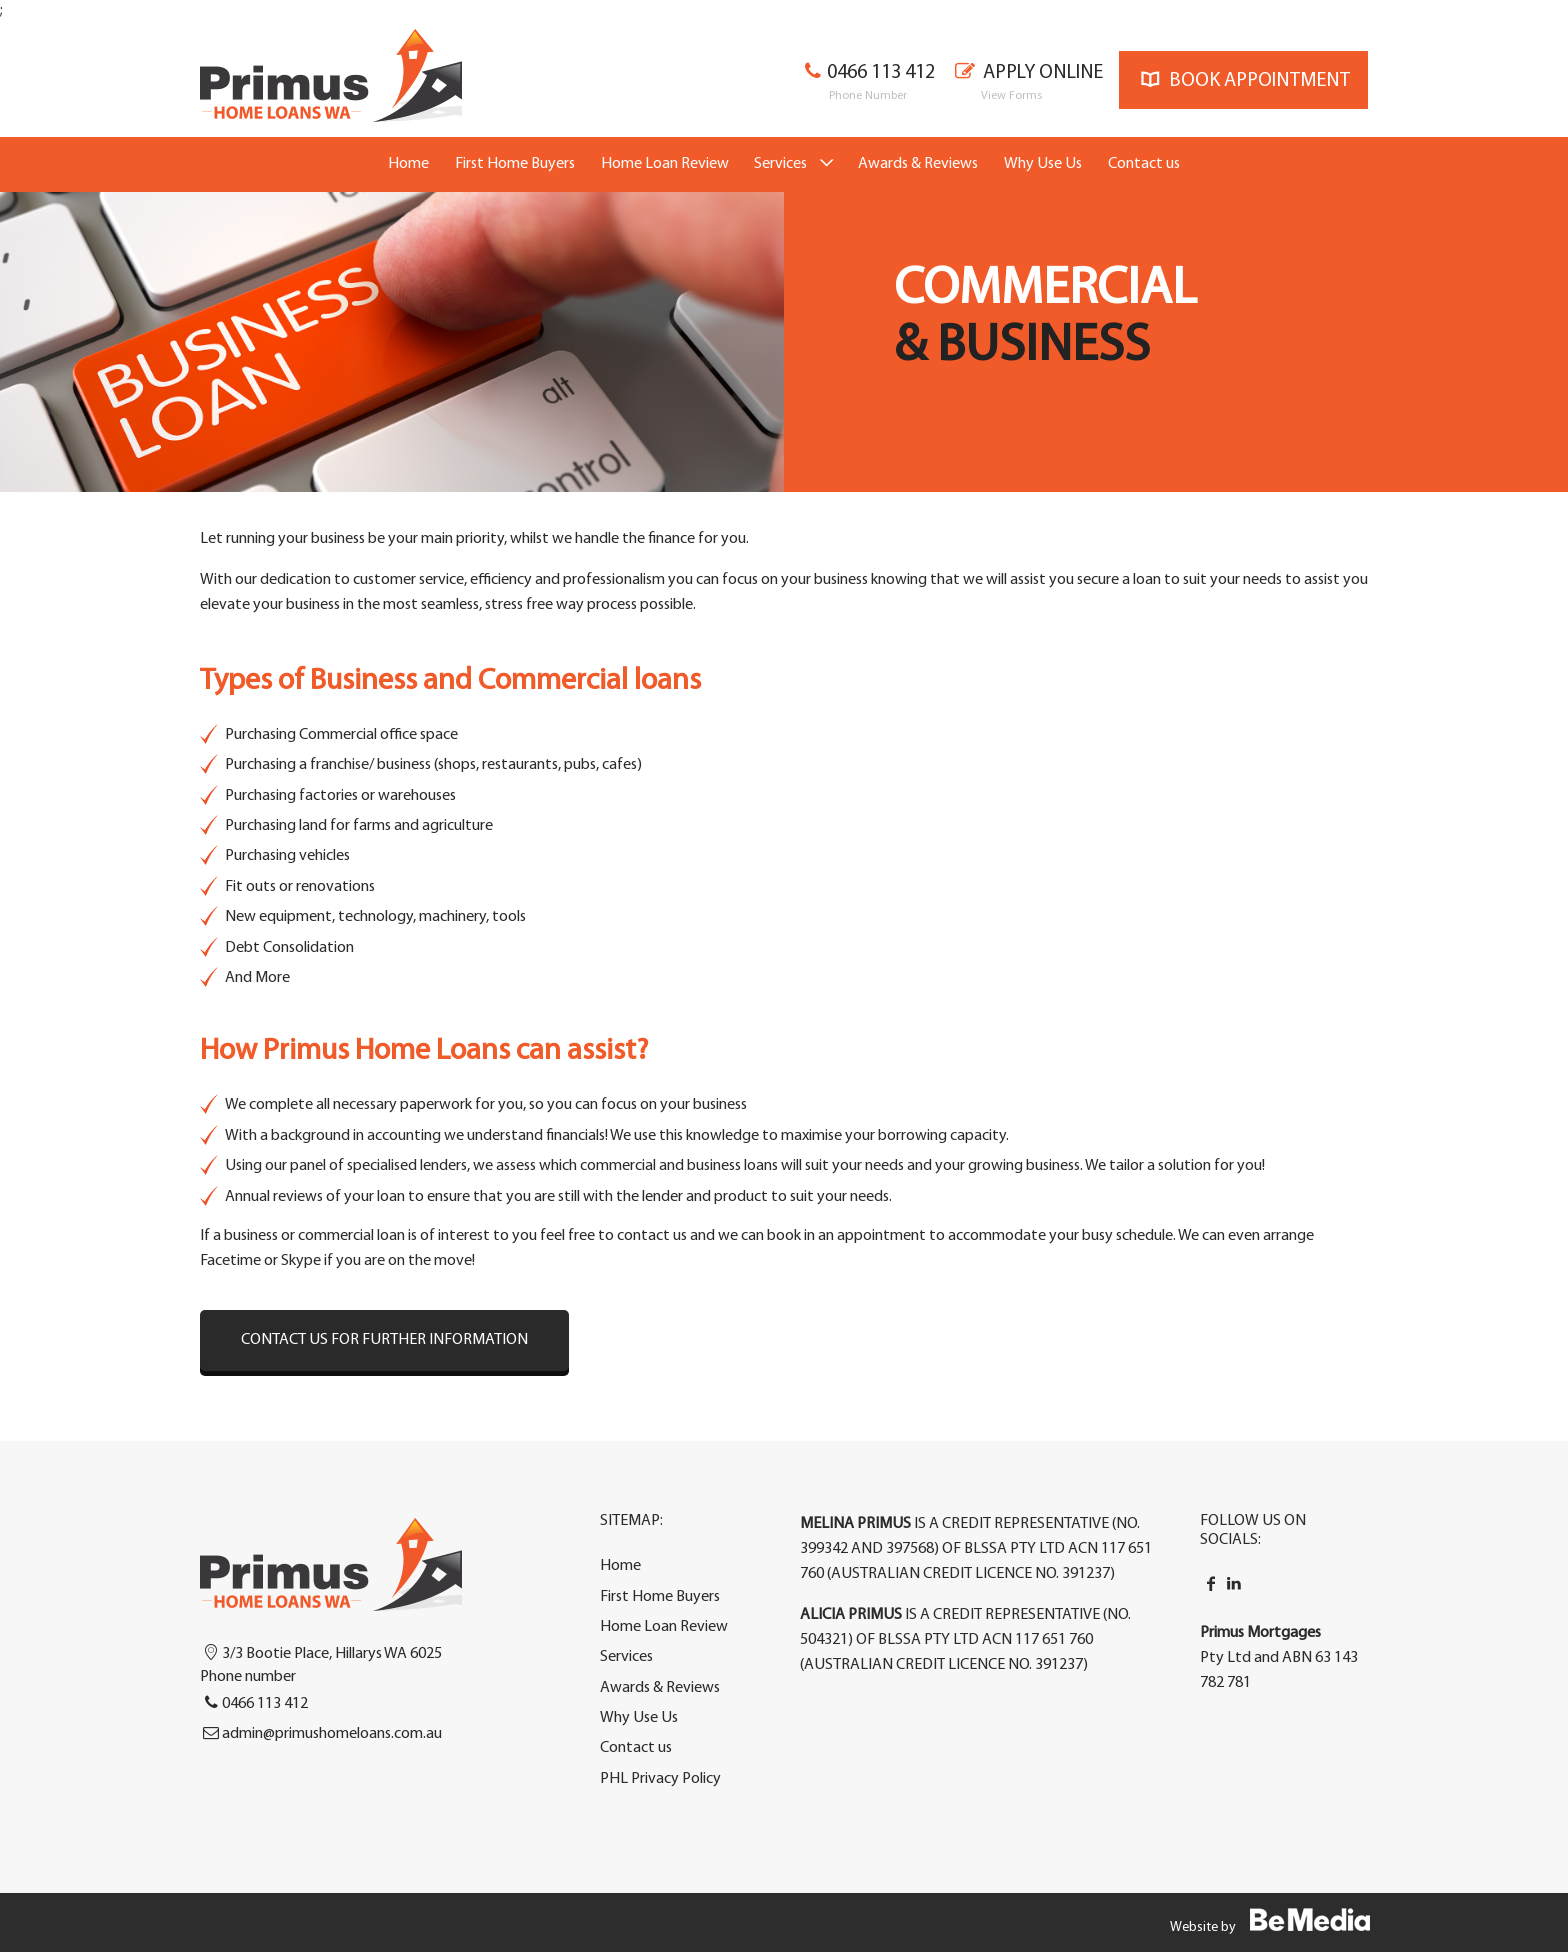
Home (408, 164)
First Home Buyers (515, 164)
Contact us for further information (384, 1340)
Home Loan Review (665, 164)
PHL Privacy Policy (660, 1779)
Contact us (1144, 164)
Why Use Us (1043, 164)
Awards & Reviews (918, 164)
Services (780, 164)
